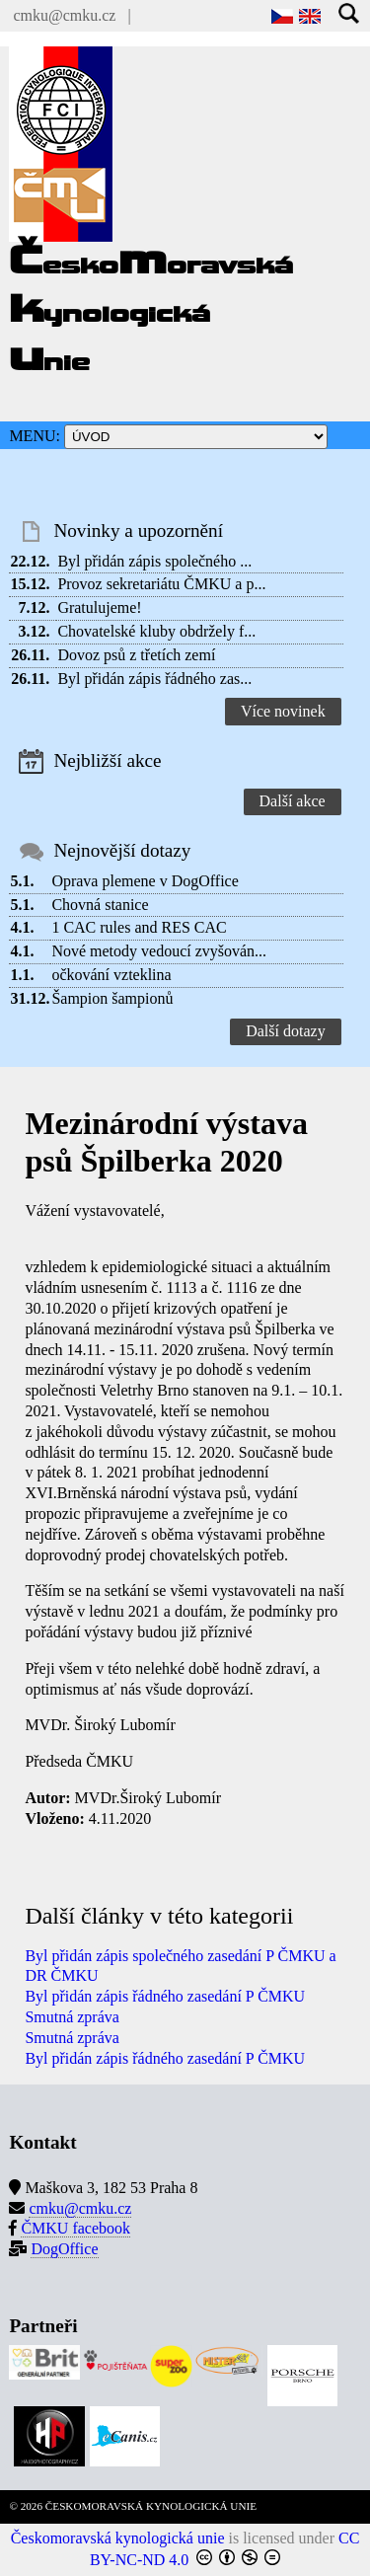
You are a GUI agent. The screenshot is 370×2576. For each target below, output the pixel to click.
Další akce (292, 801)
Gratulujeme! (99, 607)
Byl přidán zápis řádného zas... (154, 678)
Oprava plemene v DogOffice (144, 880)
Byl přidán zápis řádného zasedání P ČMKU (165, 1996)
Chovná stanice (99, 904)
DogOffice (64, 2248)
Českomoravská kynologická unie (118, 2538)
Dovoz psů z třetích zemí (136, 654)
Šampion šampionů (112, 998)
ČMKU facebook (75, 2228)
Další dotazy (285, 1031)
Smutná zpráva (72, 2016)
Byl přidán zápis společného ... (154, 561)
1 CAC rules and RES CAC (138, 927)
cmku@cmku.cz (64, 15)
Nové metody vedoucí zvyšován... (158, 951)
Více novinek (283, 711)
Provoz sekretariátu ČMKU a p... (161, 583)
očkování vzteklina (111, 974)
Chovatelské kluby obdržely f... (156, 631)
